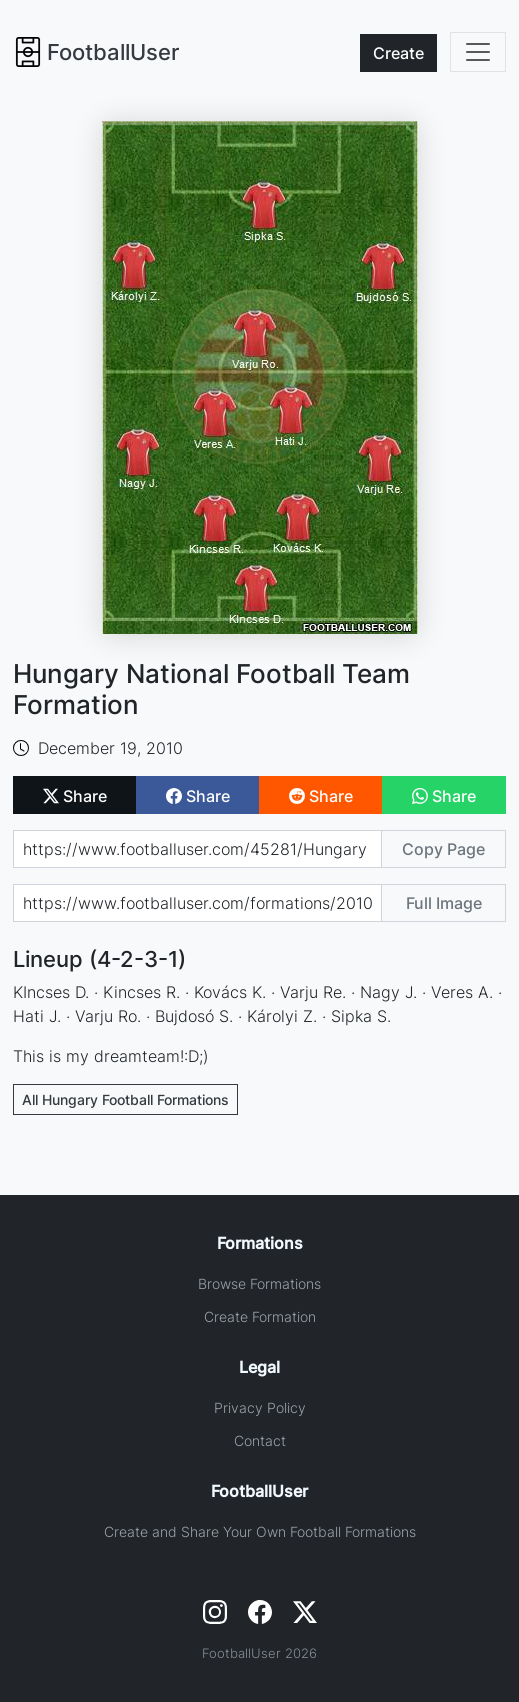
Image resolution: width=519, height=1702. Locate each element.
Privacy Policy (260, 1407)
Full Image (444, 903)
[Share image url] (197, 903)
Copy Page (443, 849)
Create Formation (260, 1316)
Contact (260, 1440)
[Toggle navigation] (478, 52)
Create (398, 53)
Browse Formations (259, 1283)
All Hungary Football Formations (125, 1099)
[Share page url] (197, 849)
